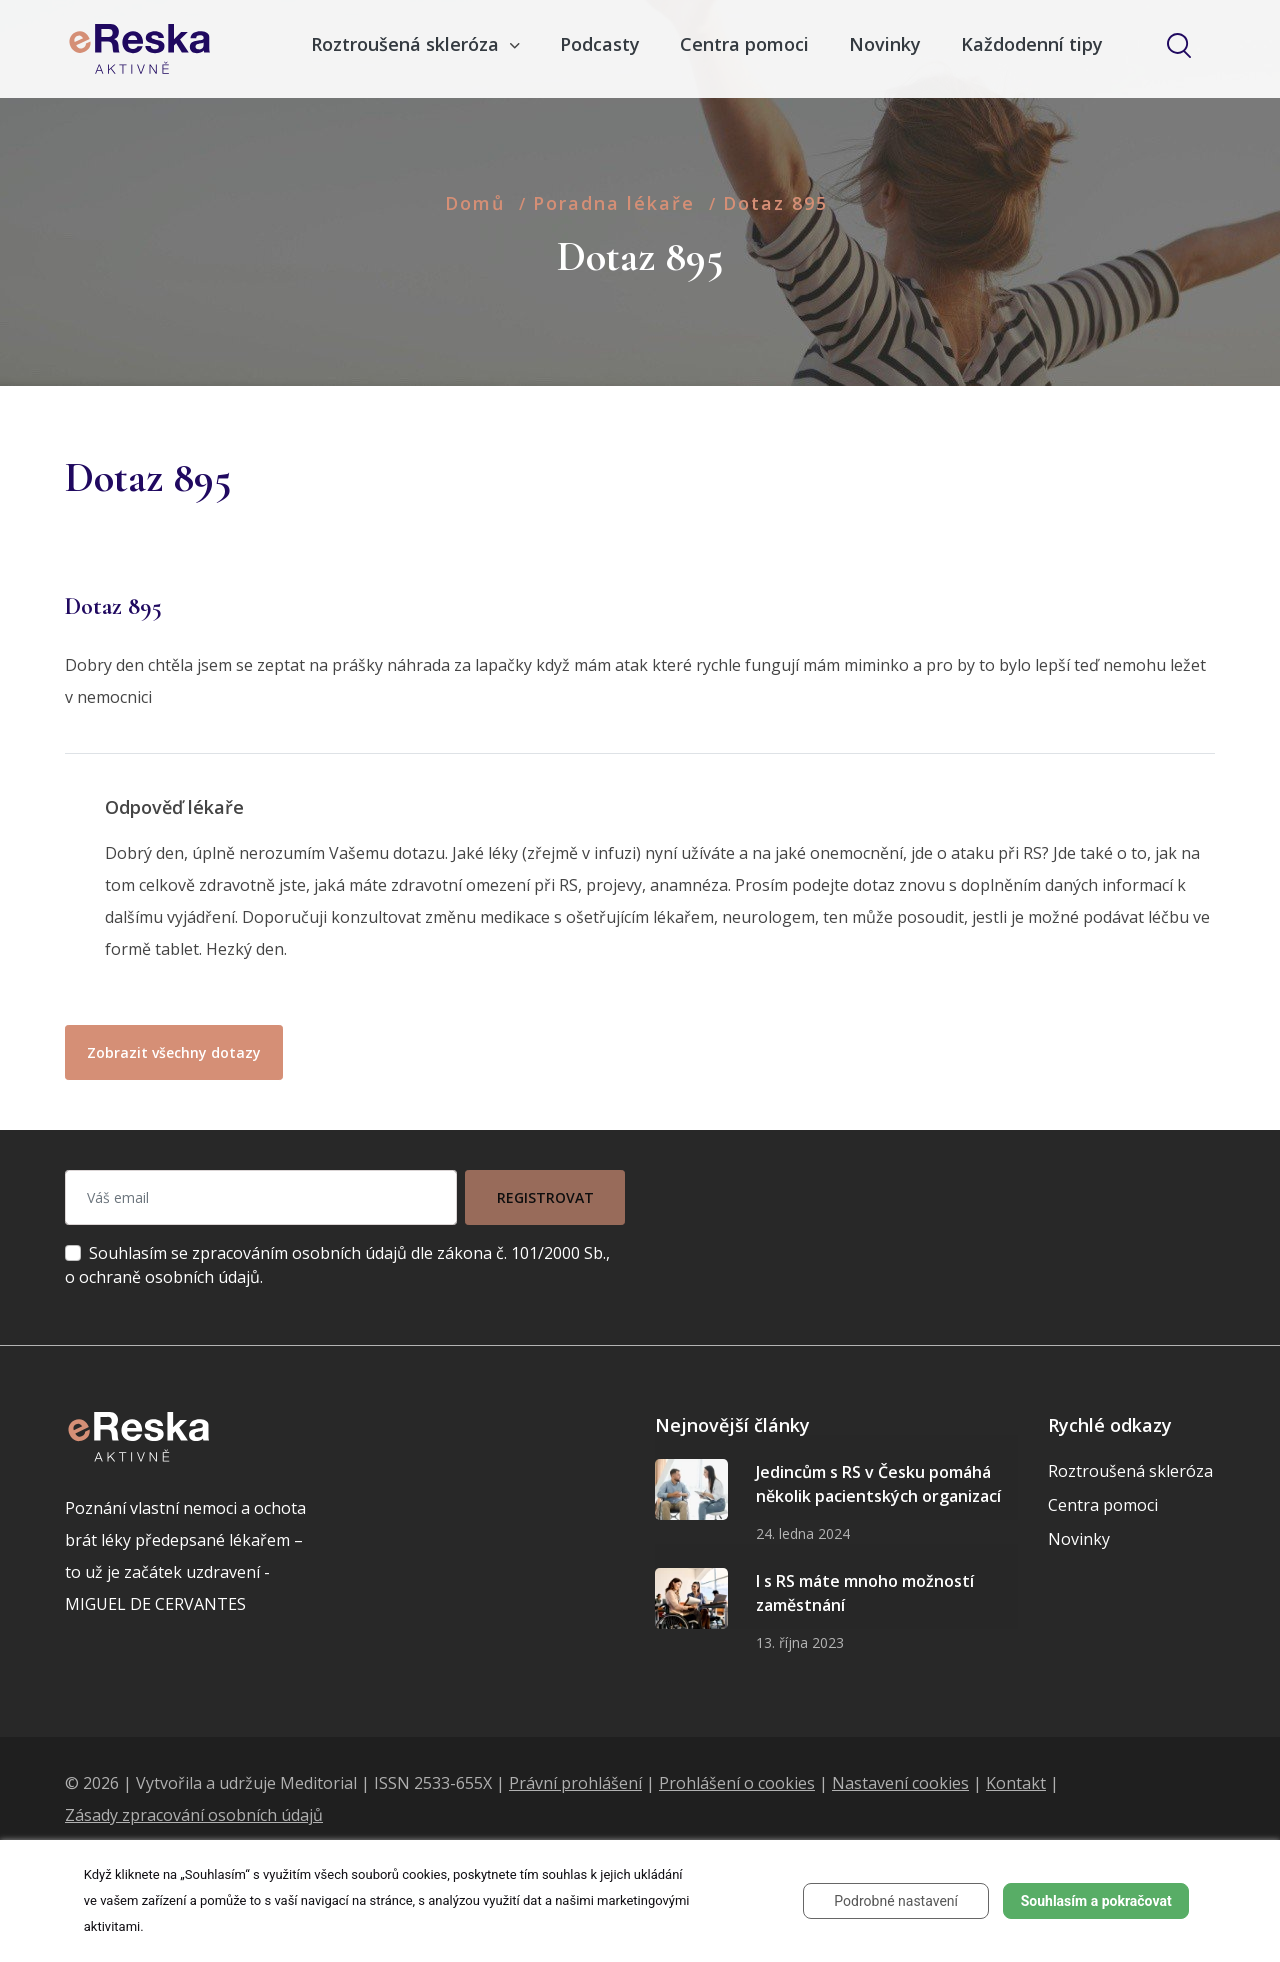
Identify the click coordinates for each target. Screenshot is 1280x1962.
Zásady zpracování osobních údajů (194, 1815)
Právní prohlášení (575, 1783)
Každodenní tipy (1032, 44)
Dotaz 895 (775, 203)
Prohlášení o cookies (737, 1783)
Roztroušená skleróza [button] (407, 44)
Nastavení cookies (900, 1783)
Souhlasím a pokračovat (1096, 1901)
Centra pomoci (744, 44)
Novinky (885, 44)
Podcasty (600, 44)
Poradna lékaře (614, 203)
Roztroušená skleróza (1130, 1471)
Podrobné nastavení (896, 1901)
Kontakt (1016, 1783)
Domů (475, 203)
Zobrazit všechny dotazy (174, 1052)
